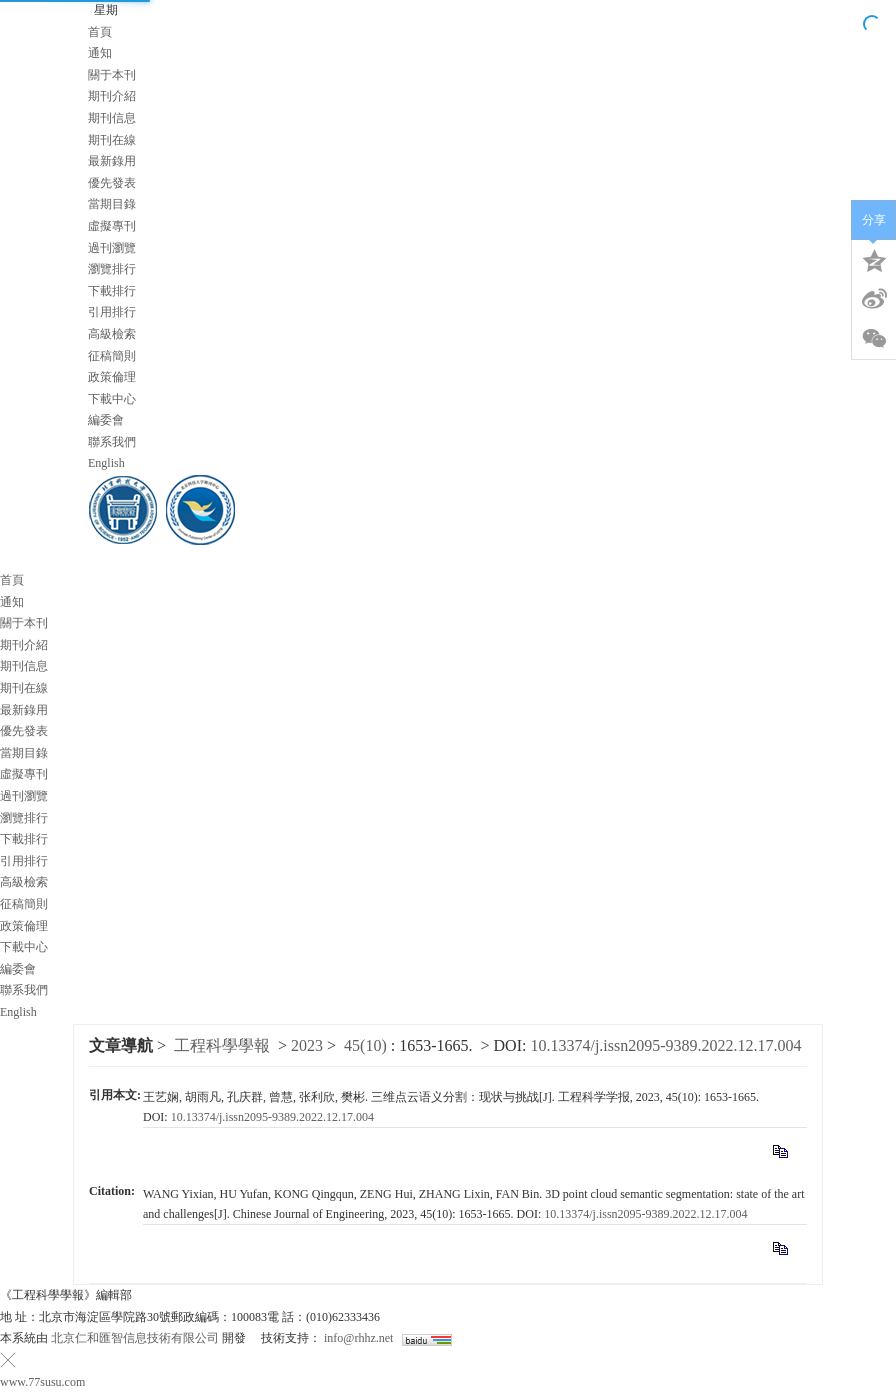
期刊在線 (112, 140)
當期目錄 (112, 204)
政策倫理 (112, 377)
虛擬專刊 (112, 226)
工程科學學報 (222, 1045)
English (106, 463)
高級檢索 (112, 334)
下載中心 (112, 399)
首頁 (100, 32)
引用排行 (112, 312)
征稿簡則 (112, 356)
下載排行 (112, 291)
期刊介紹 (112, 96)
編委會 (106, 420)
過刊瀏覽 (112, 248)
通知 (100, 53)
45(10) (367, 1045)
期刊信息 (112, 118)
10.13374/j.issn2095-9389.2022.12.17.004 (665, 1045)
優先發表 (112, 183)
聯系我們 (112, 442)
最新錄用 (112, 161)
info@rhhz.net (358, 1338)
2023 (307, 1045)
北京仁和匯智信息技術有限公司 (135, 1338)
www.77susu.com (42, 1382)
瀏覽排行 (112, 269)
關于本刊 (112, 75)
